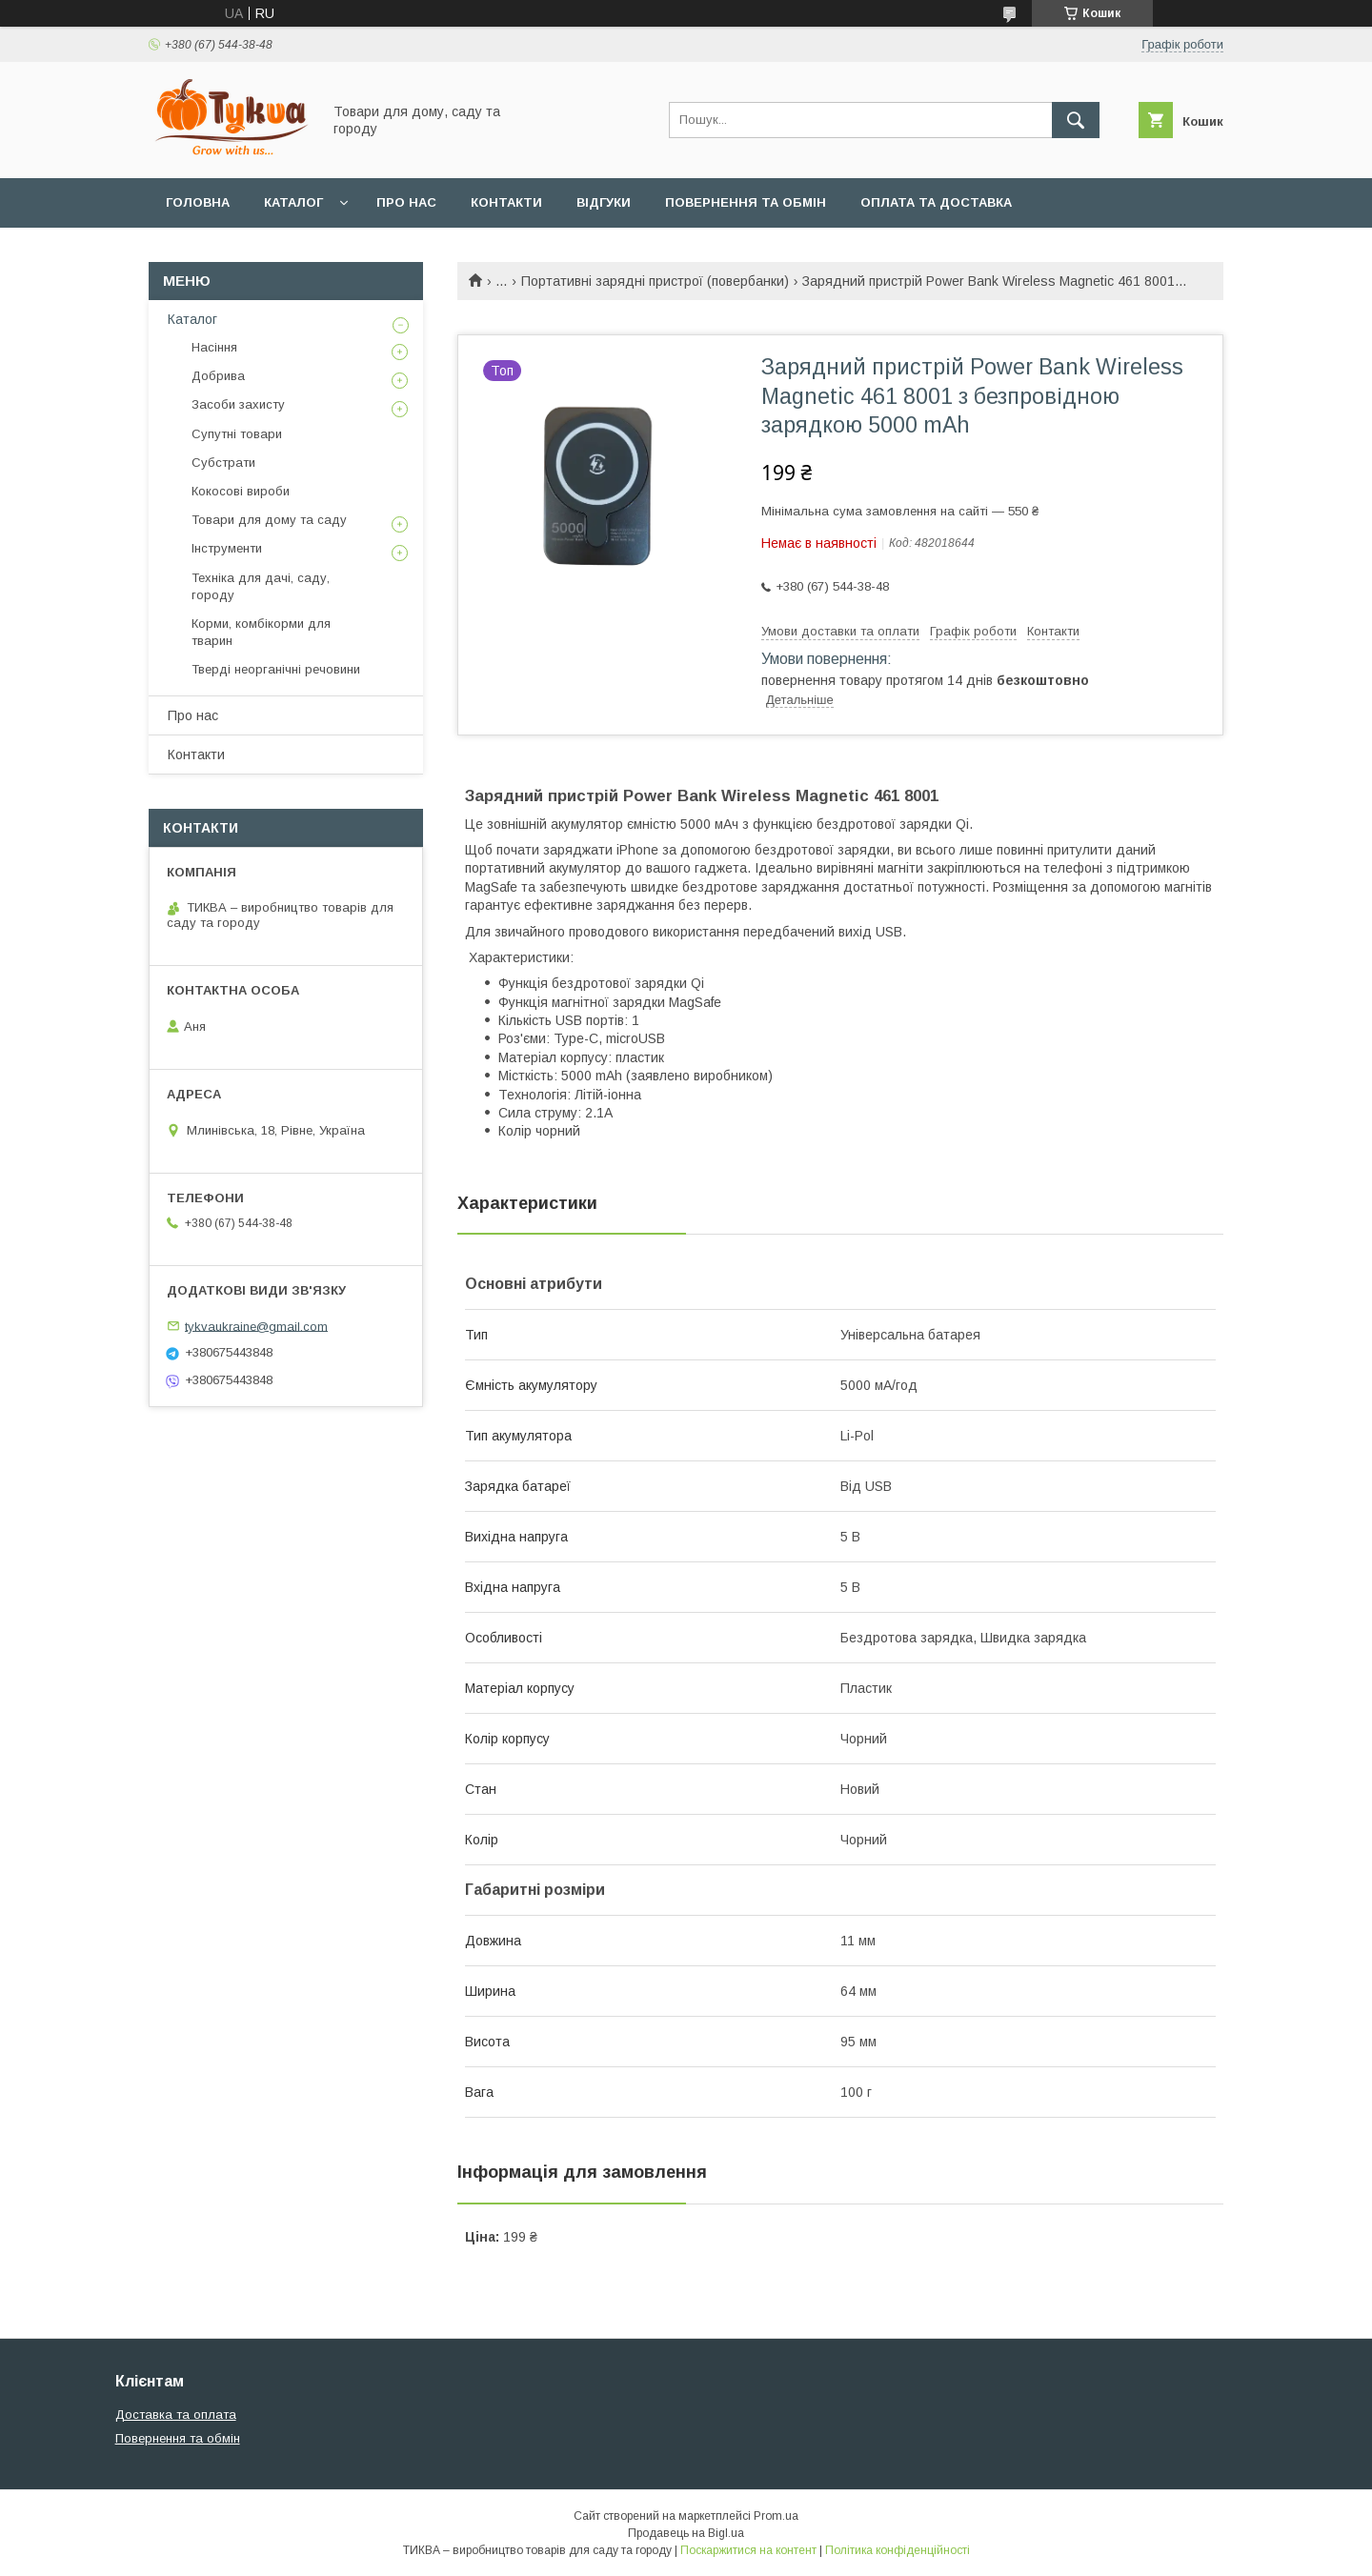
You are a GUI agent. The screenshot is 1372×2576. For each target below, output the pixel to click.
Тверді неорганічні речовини (276, 669)
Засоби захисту (238, 404)
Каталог (293, 202)
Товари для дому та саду (269, 520)
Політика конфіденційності (897, 2550)
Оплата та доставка (936, 202)
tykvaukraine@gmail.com (256, 1325)
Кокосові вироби (241, 491)
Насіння (214, 347)
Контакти (506, 202)
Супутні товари (237, 434)
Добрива (218, 376)
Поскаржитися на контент (748, 2550)
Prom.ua (776, 2516)
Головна (198, 202)
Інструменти (227, 548)
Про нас (406, 202)
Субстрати (223, 462)
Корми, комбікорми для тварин (261, 632)
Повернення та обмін (745, 202)
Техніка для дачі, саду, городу (261, 586)
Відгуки (603, 202)
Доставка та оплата (175, 2414)
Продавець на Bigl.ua (686, 2533)
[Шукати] (1076, 120)
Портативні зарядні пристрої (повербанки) (655, 281)
